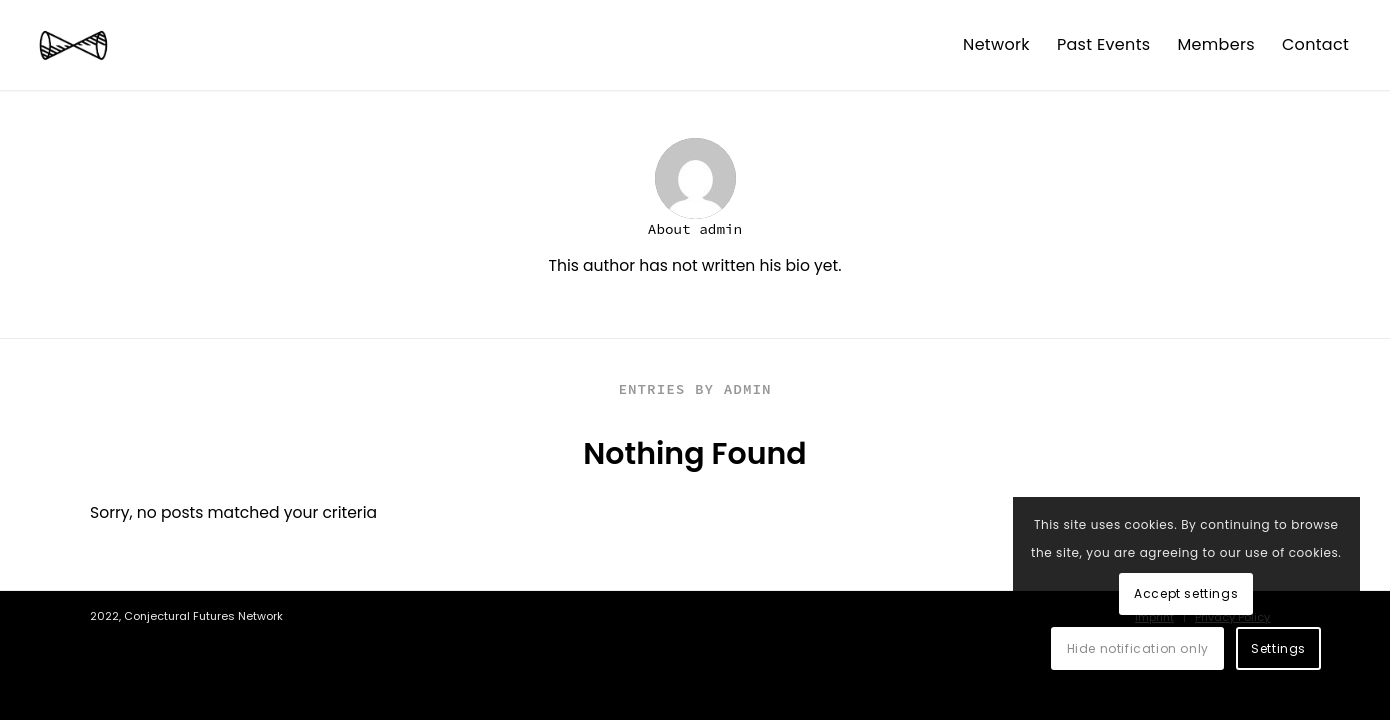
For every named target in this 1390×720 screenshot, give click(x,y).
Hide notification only (1138, 648)
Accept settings (1186, 593)
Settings (1278, 648)
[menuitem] (996, 45)
